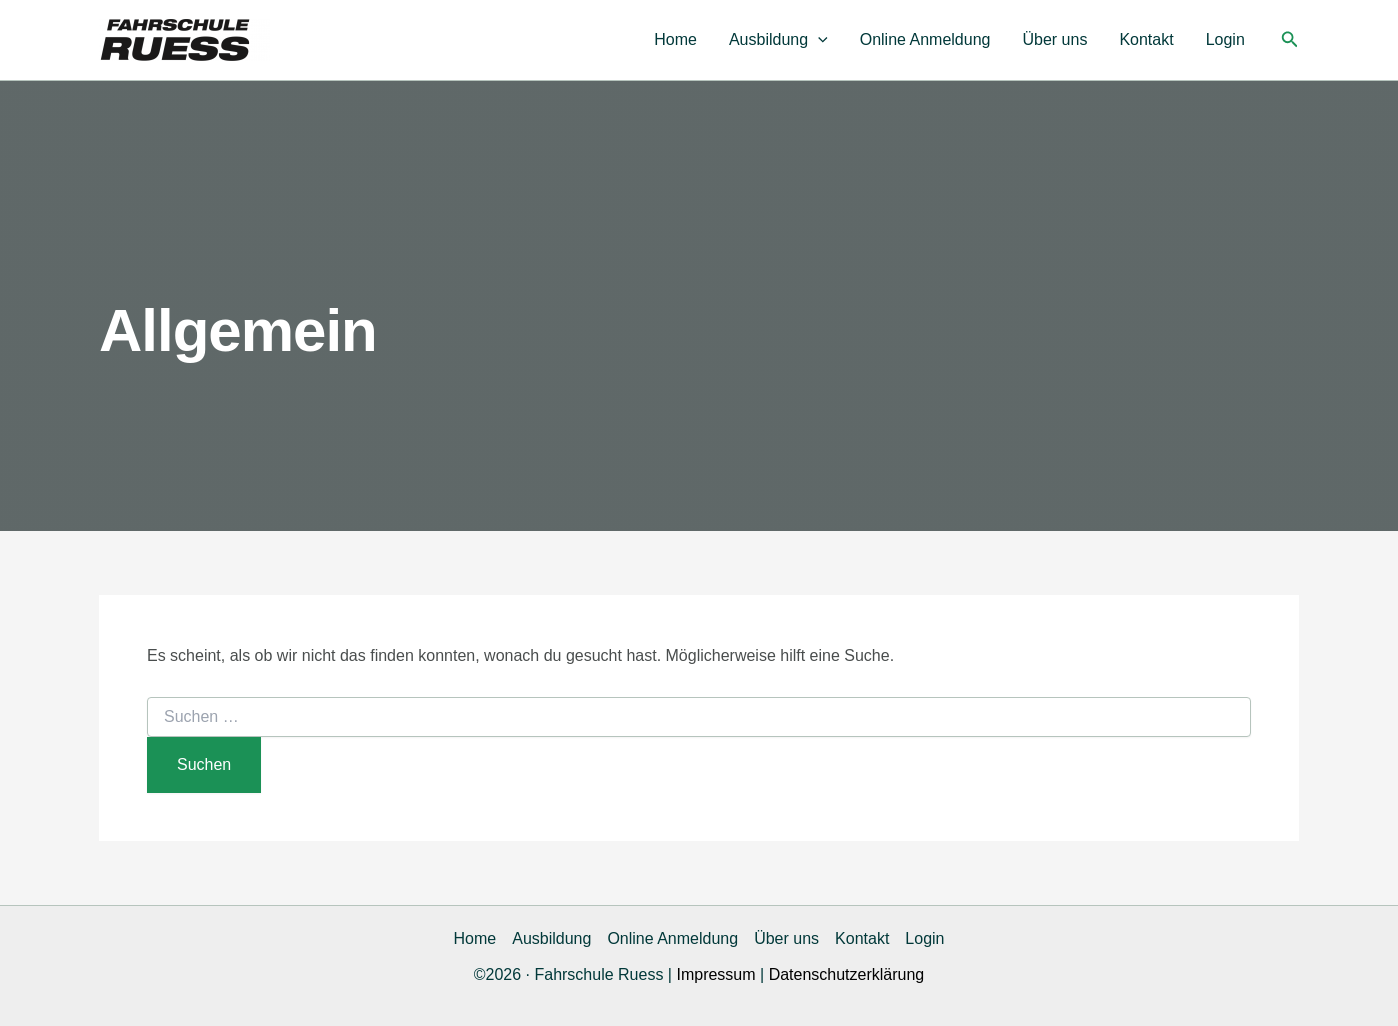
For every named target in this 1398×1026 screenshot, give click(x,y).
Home (675, 39)
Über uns (1054, 39)
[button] (818, 40)
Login (1225, 39)
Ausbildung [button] (778, 40)
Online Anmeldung (925, 39)
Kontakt (1146, 39)
